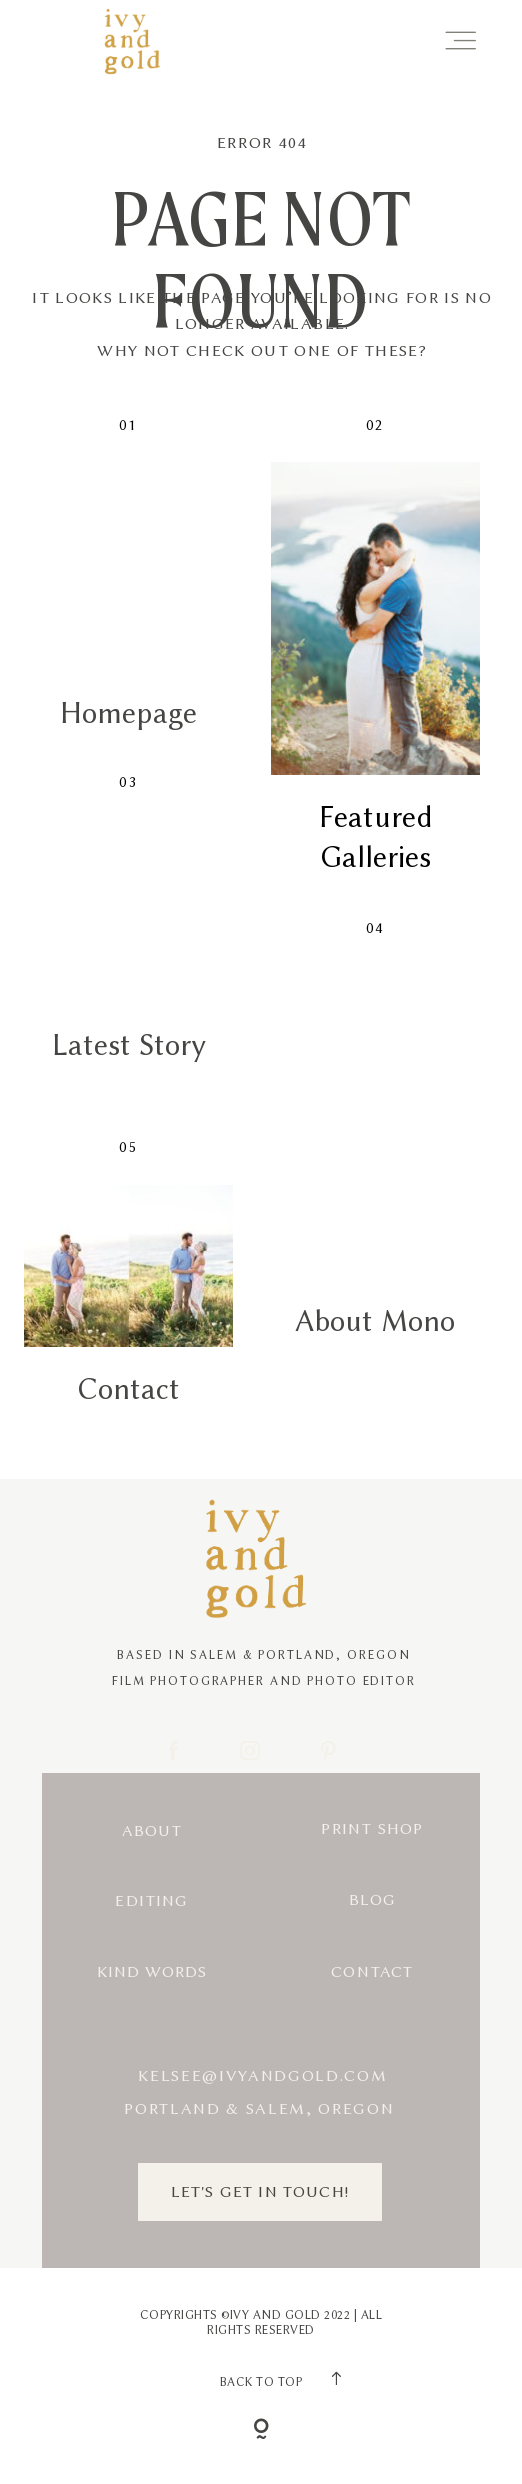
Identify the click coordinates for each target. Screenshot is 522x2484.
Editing (151, 1901)
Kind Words (152, 1972)
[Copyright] (261, 2431)
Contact (372, 1972)
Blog (373, 1900)
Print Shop (372, 1829)
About (152, 1831)
